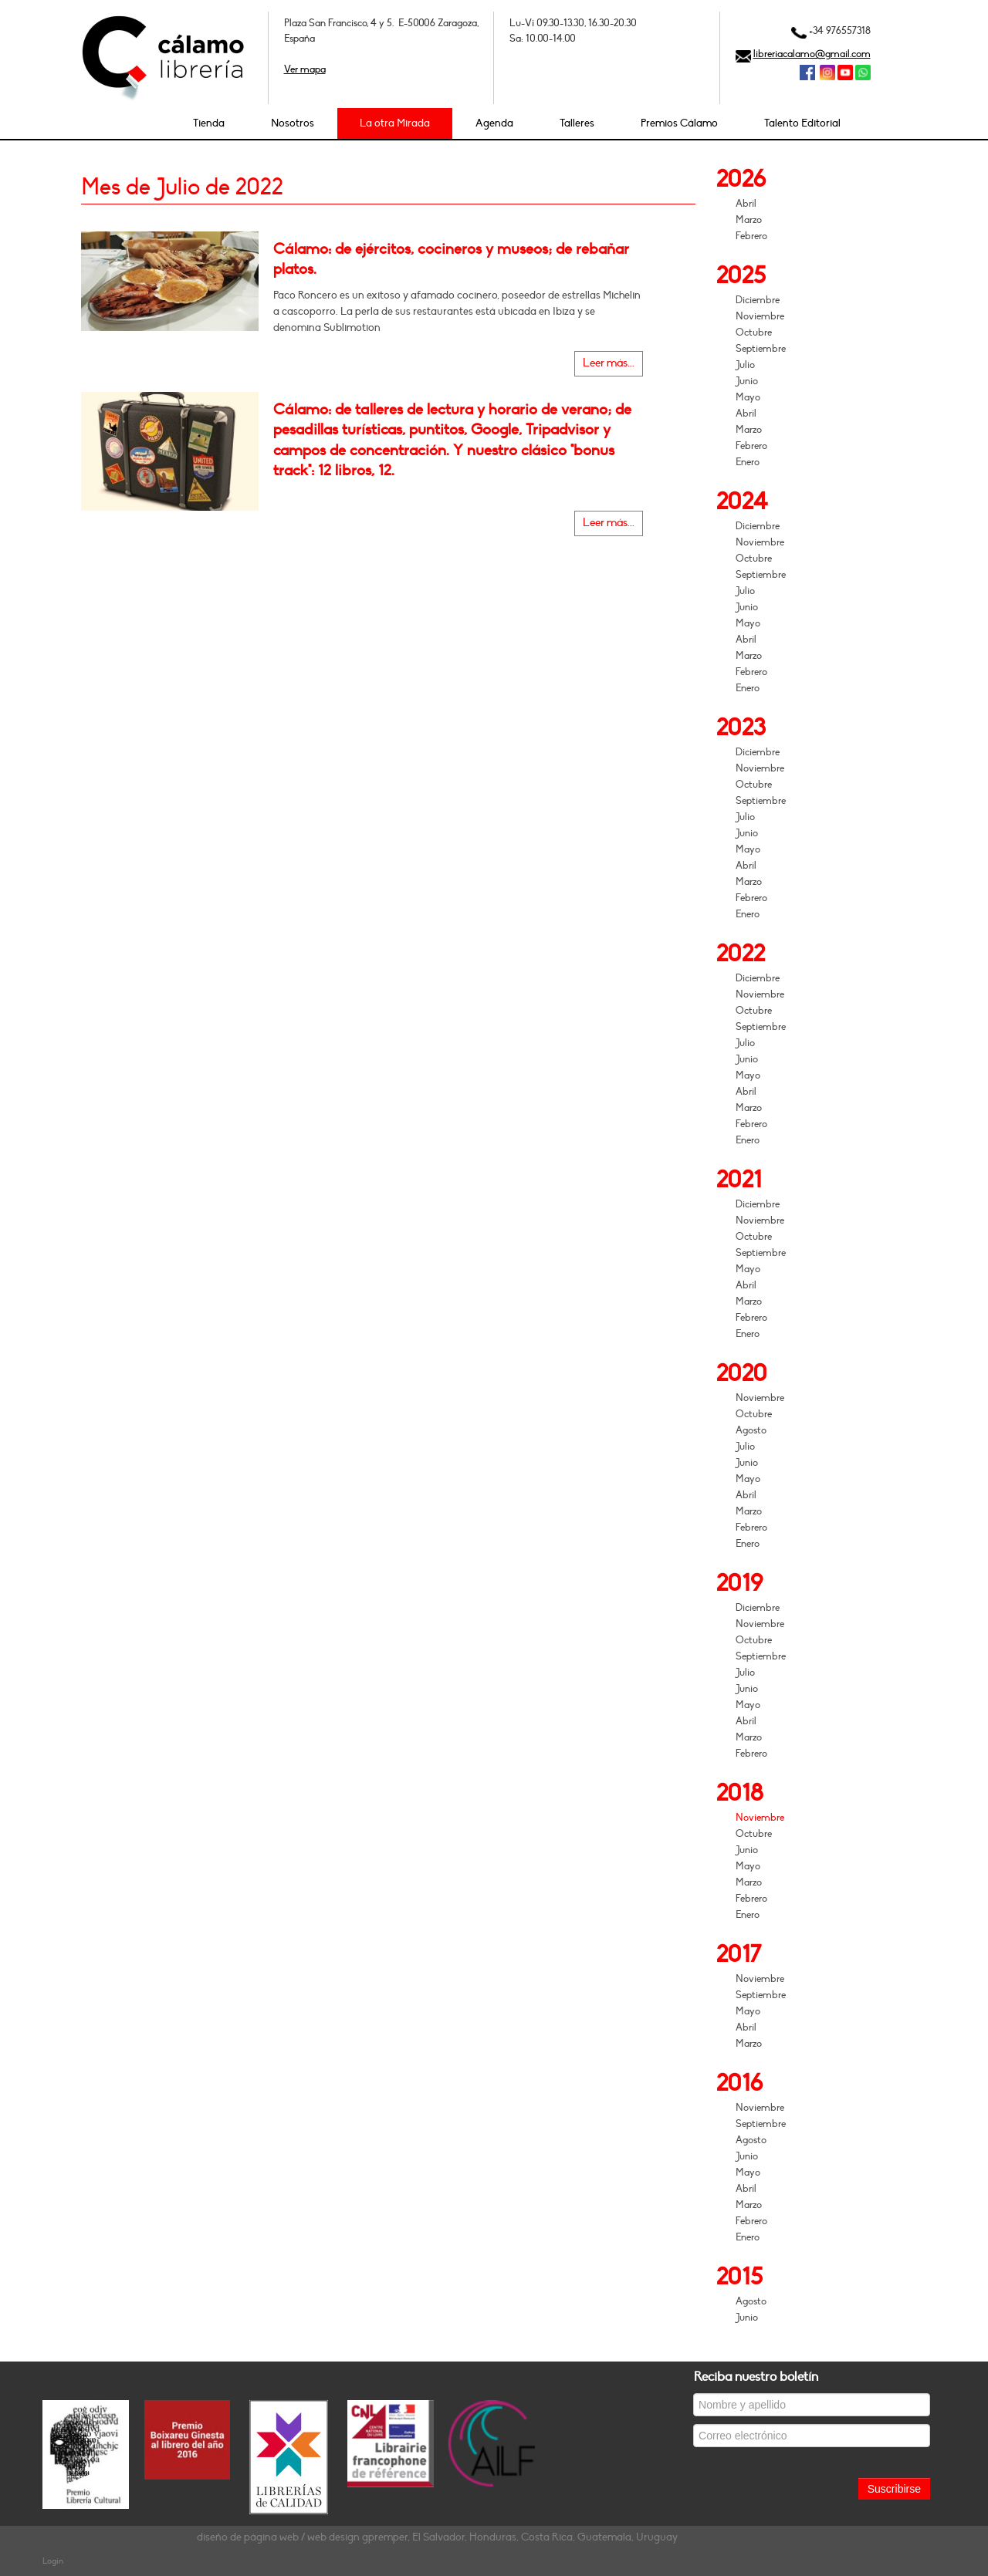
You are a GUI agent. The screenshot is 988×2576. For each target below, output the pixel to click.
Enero (748, 462)
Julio (745, 365)
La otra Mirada (395, 123)
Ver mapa (305, 69)
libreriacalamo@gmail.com (812, 54)
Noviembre (760, 316)
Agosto (751, 1430)
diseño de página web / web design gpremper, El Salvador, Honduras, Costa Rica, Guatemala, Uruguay (437, 2537)
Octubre (754, 332)
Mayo (748, 397)
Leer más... (608, 363)
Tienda (209, 123)
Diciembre (758, 300)
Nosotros (292, 123)
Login (52, 2561)
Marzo (749, 220)
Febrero (751, 236)
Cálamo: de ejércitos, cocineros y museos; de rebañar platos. (451, 259)
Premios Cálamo (679, 123)
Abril (746, 204)
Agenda (494, 123)
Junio (747, 381)
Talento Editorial (802, 123)
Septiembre (761, 349)
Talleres (577, 123)
